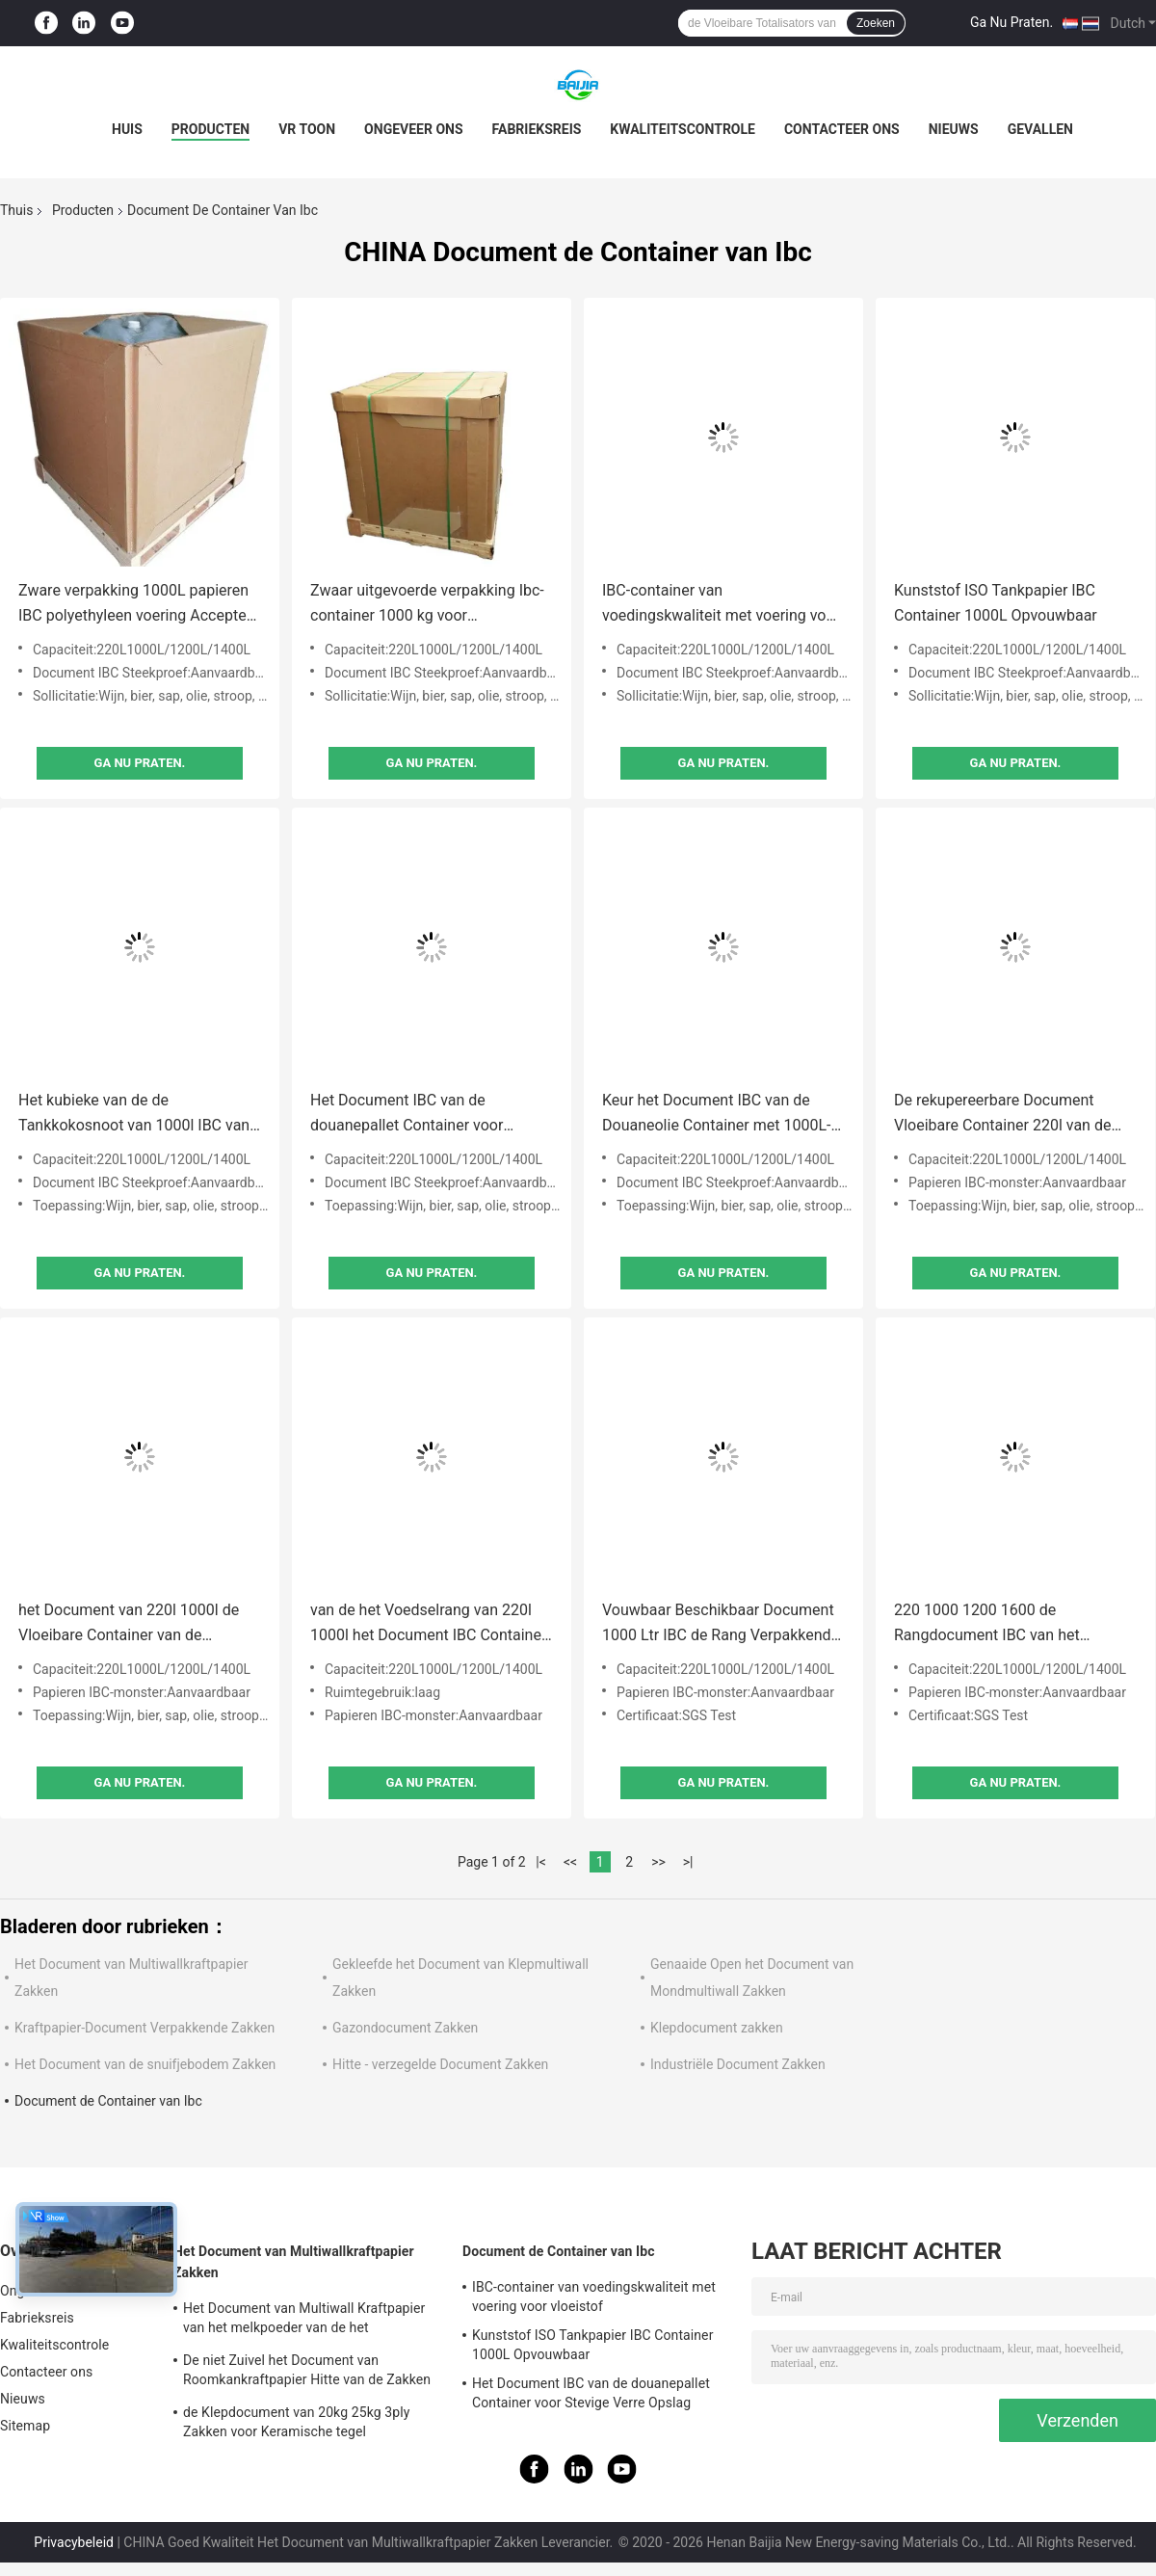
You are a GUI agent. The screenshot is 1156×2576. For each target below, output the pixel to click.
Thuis (16, 210)
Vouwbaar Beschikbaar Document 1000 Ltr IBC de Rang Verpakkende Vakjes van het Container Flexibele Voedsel (720, 1624)
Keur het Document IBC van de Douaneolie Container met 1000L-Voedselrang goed (716, 1114)
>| (688, 1862)
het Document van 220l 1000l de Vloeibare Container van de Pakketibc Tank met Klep (128, 1624)
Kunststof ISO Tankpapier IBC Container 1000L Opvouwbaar (995, 602)
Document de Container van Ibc (108, 2101)
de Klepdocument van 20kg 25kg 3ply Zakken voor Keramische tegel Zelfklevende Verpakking (296, 2424)
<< (570, 1862)
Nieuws (954, 129)
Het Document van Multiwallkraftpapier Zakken (293, 2262)
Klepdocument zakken (716, 2027)
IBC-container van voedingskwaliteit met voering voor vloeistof (721, 604)
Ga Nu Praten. (1011, 22)
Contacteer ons (842, 129)
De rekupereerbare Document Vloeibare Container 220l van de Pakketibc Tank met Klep (1002, 1114)
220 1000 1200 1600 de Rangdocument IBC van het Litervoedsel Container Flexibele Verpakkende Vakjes (1003, 1624)
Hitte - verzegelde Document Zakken (440, 2064)
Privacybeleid (74, 2542)
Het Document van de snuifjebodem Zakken (145, 2064)
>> (658, 1862)
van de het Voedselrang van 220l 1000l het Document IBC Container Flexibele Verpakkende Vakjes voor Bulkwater (428, 1624)
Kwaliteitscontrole (682, 129)
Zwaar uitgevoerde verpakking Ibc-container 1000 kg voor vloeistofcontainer (427, 604)
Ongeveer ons (413, 129)
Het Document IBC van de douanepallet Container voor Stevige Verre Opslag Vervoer (409, 1114)
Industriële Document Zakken (738, 2064)
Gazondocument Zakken (405, 2027)
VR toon (306, 129)
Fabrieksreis (537, 129)
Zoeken (875, 23)
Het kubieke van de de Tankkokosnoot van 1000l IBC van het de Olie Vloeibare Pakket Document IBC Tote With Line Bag (134, 1114)
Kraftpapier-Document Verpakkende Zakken (144, 2027)
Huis (127, 129)
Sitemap (25, 2425)
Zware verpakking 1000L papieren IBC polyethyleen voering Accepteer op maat (139, 604)
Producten (210, 129)
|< (541, 1862)
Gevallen (1040, 129)
